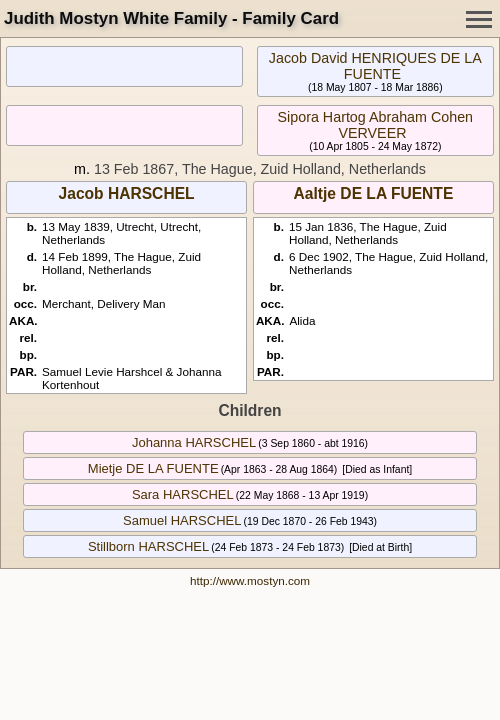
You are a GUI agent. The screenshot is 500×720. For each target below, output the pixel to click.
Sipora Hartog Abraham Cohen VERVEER (376, 125)
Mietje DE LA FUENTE (153, 468)
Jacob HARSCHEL (127, 193)
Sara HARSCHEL (183, 494)
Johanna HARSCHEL (194, 442)
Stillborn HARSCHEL (148, 546)
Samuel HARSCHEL (182, 520)
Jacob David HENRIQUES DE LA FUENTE (375, 66)
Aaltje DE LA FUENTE (374, 193)
